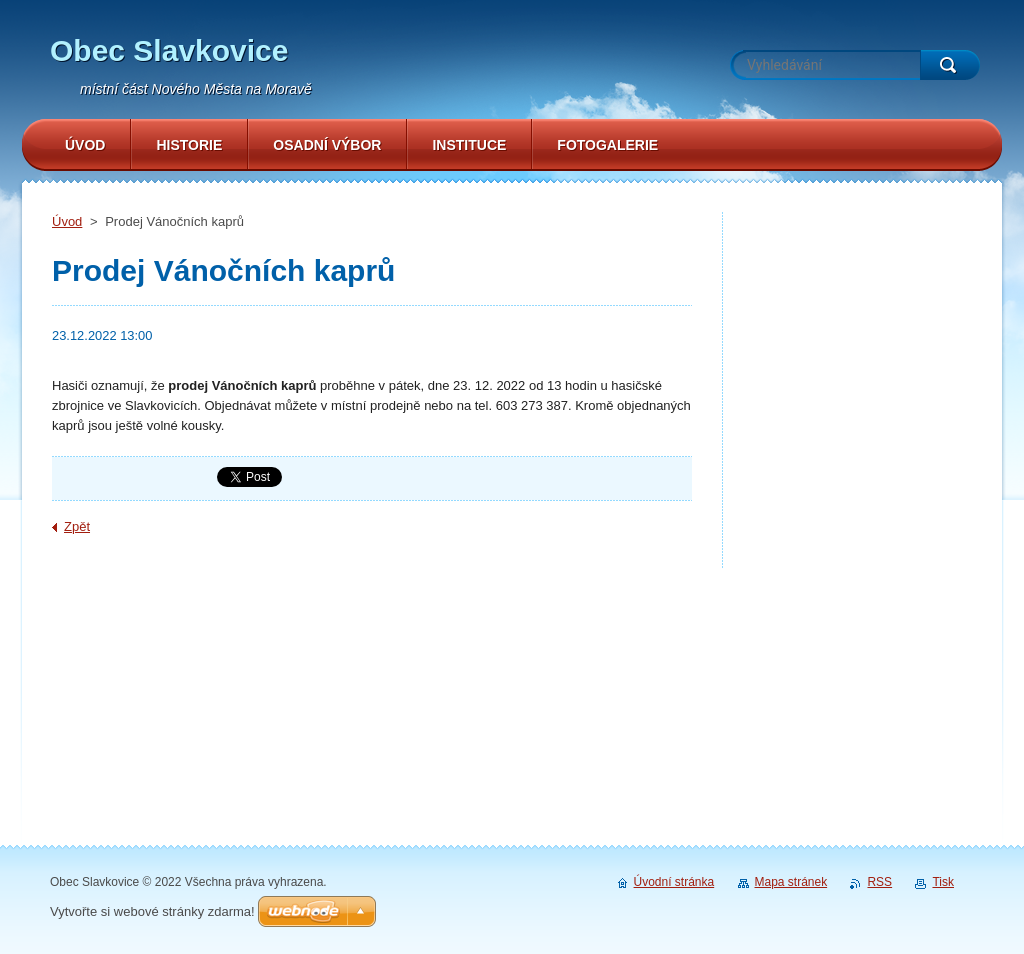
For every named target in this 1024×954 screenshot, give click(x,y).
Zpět (77, 526)
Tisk (943, 882)
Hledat (950, 65)
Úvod (67, 221)
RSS (879, 882)
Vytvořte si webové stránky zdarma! (152, 911)
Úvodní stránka (674, 882)
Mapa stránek (791, 882)
